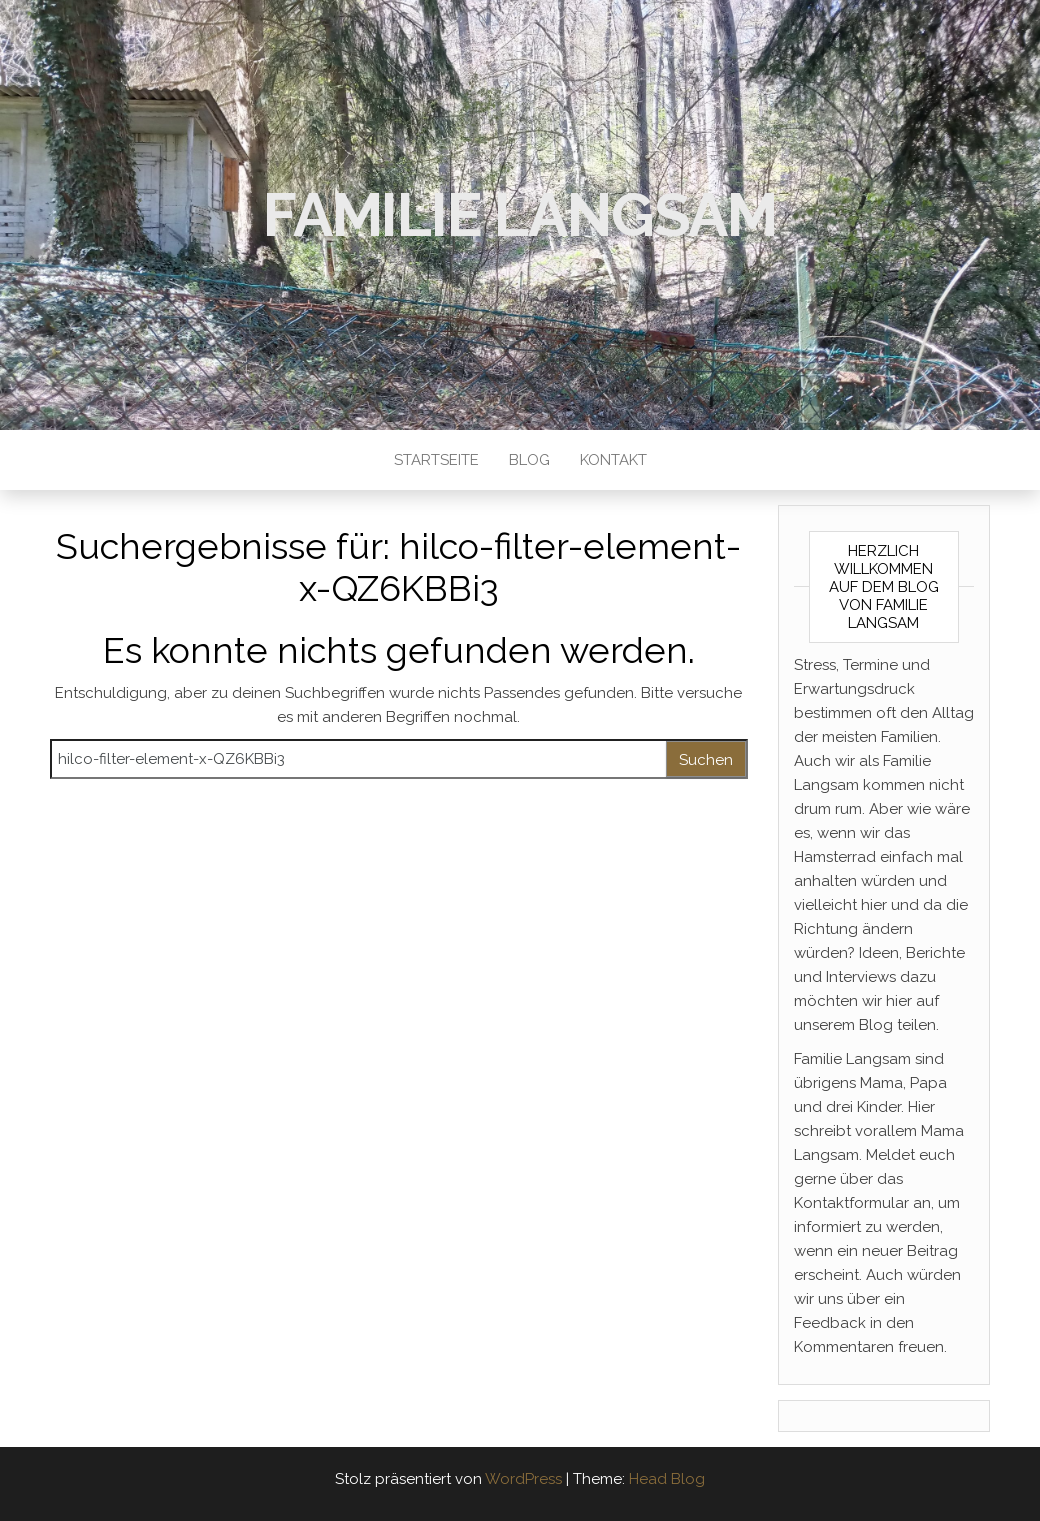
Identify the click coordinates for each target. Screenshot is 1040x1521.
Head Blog (667, 1479)
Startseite (436, 460)
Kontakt (613, 460)
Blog (529, 460)
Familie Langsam (520, 215)
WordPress (523, 1479)
